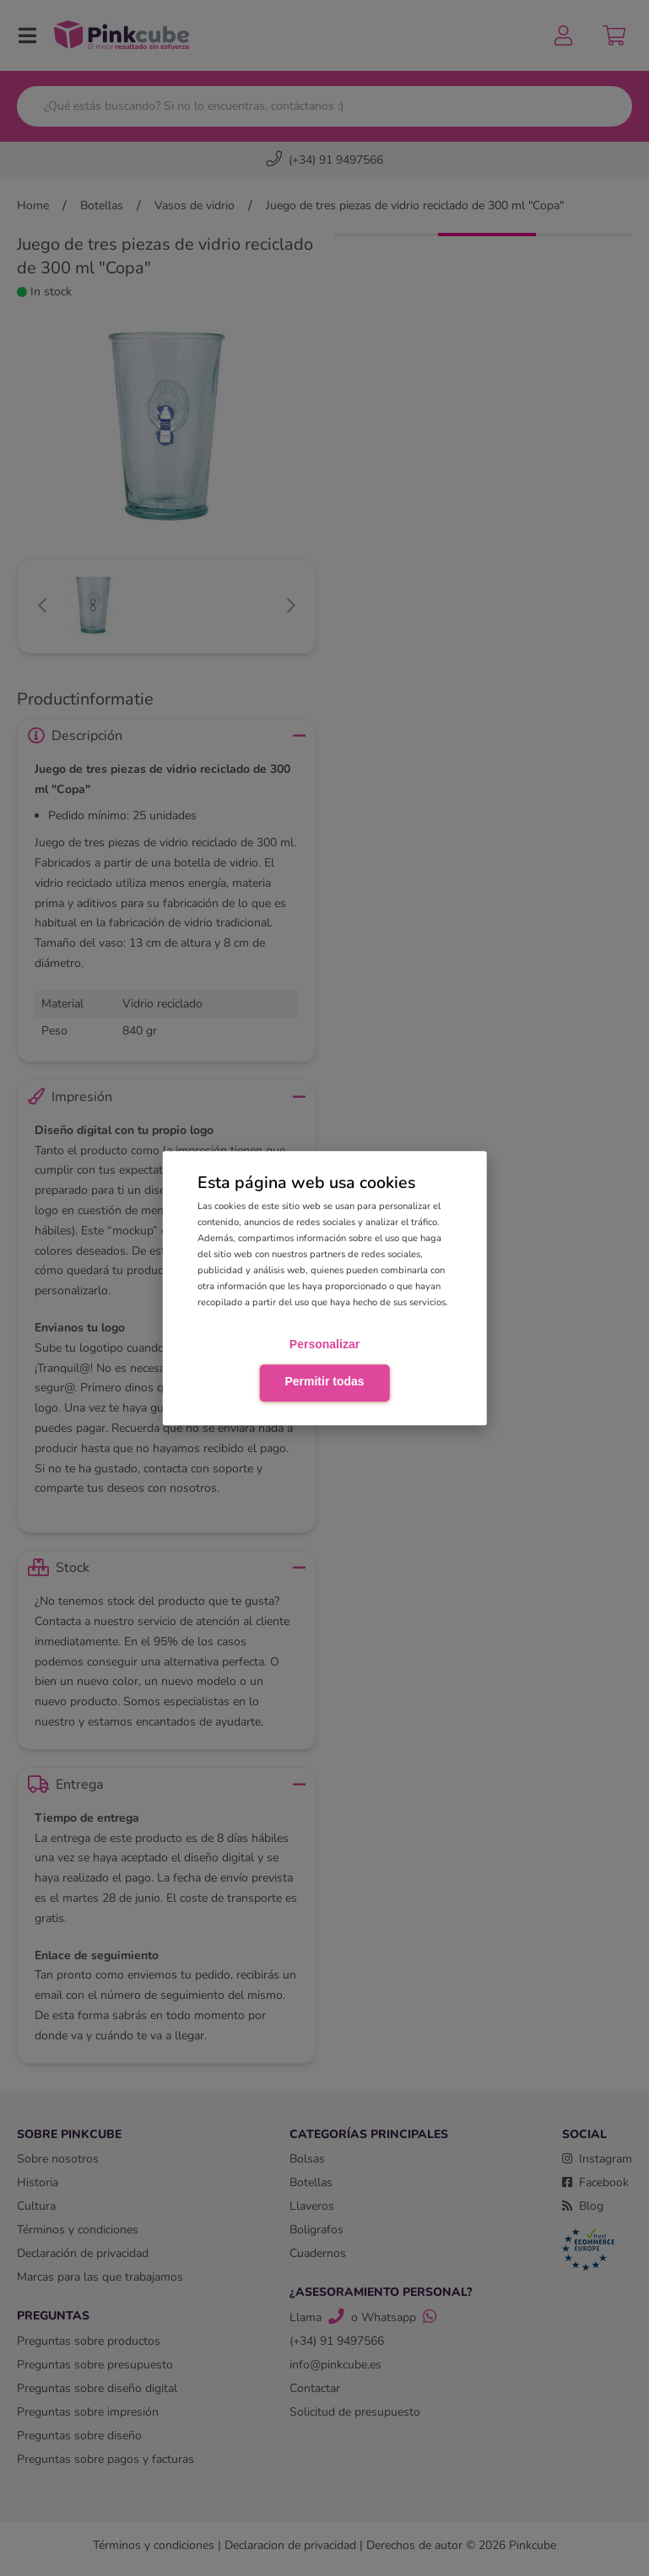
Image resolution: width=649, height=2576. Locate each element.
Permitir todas (324, 1381)
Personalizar (324, 1345)
